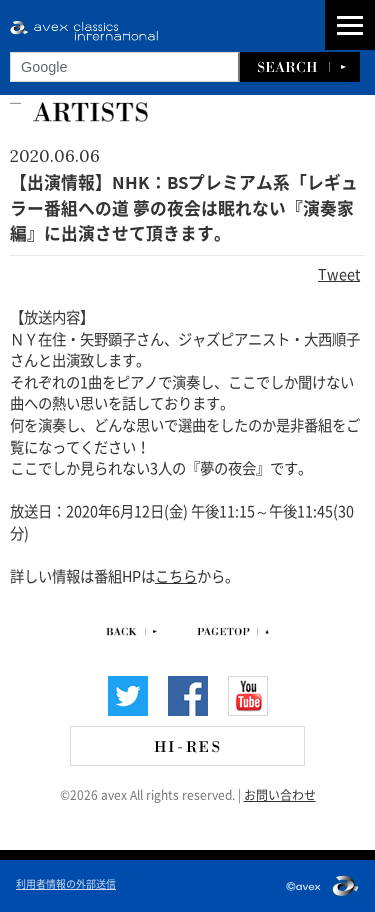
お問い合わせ (280, 794)
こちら (176, 575)
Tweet (339, 273)
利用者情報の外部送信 (66, 883)
